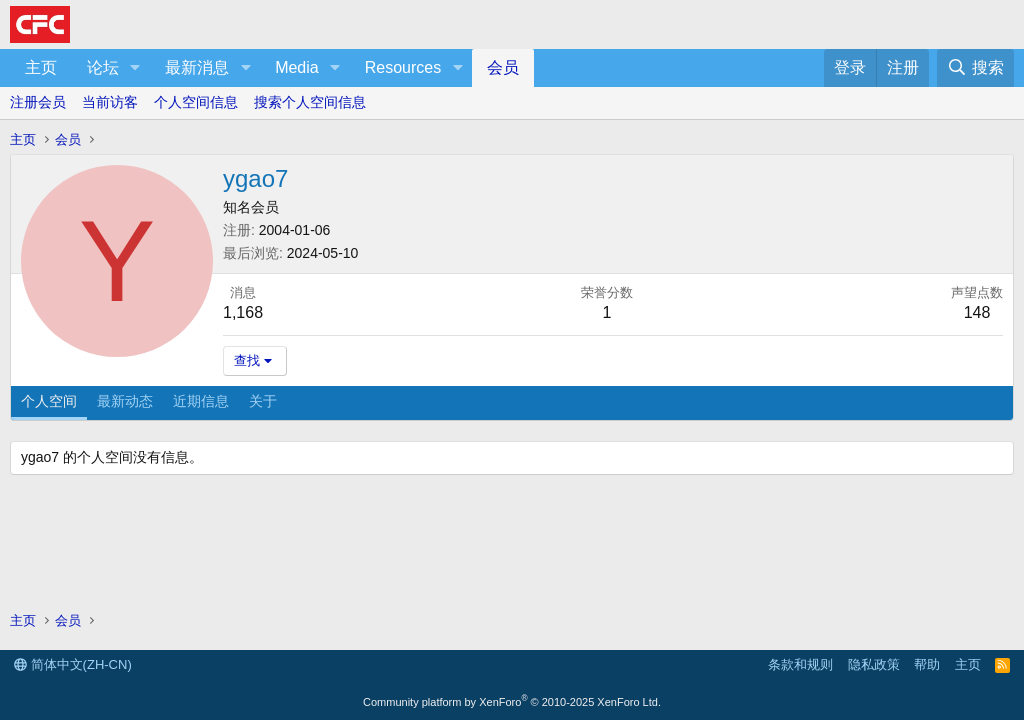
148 (977, 312)
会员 (503, 67)
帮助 (927, 664)
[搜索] (975, 68)
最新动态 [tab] (125, 401)
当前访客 (110, 102)
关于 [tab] (263, 401)
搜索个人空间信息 (310, 102)
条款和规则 (800, 664)
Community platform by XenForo (512, 702)
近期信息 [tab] (201, 401)
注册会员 (38, 102)
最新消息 (197, 67)
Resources (403, 67)
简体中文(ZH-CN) (73, 664)
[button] (135, 68)
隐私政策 (874, 664)
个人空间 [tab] (49, 401)
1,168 (243, 312)
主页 (41, 67)
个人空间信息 (196, 102)
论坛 (103, 67)
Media (297, 67)
